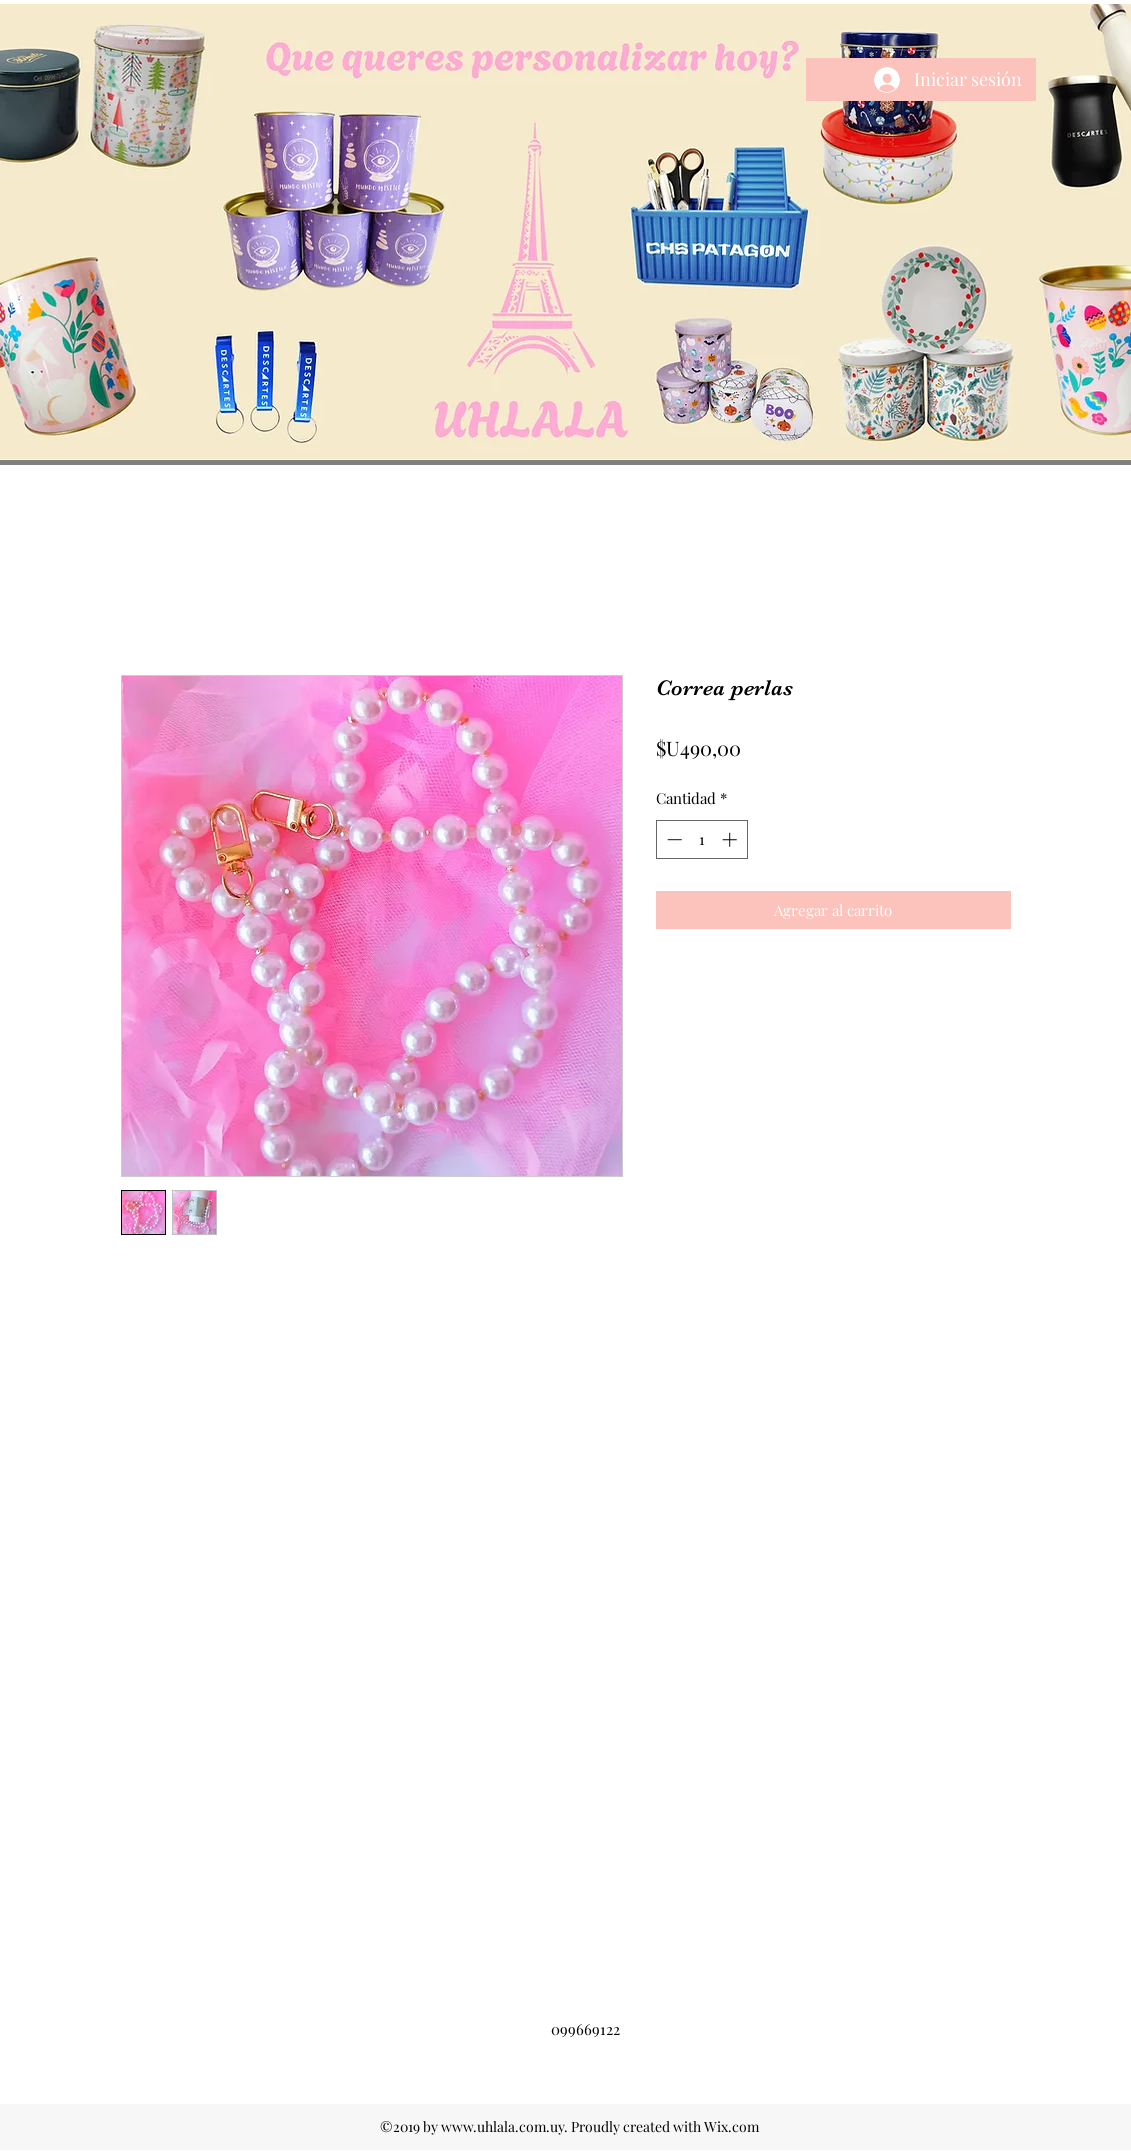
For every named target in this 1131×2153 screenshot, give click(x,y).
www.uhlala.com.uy (502, 2126)
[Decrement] (672, 839)
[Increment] (731, 839)
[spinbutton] (701, 839)
